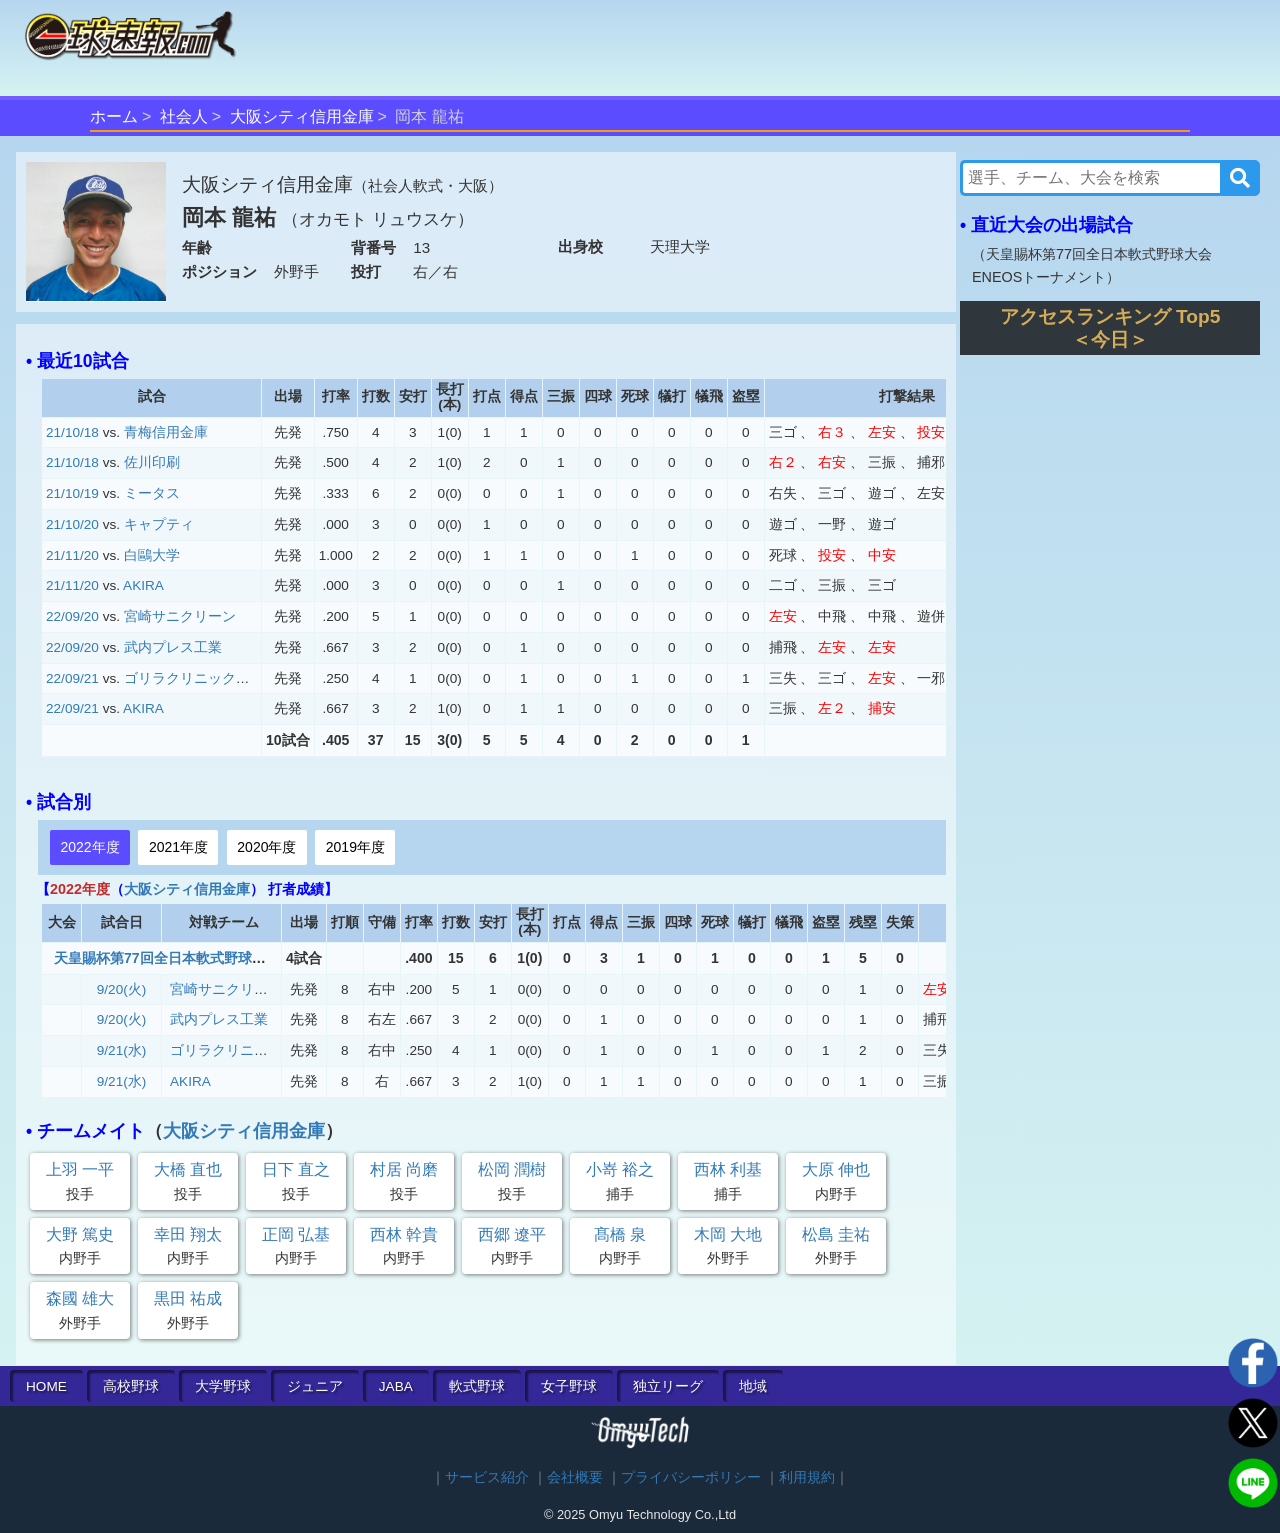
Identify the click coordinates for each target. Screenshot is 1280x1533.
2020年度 (266, 847)
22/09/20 (72, 616)
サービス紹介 (487, 1477)
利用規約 (807, 1477)
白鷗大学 (152, 555)
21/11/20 (72, 555)
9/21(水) (122, 1050)
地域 (753, 1386)
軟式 (477, 1386)
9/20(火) (122, 989)
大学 (223, 1386)
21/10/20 (72, 524)
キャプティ (159, 524)
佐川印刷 (152, 462)
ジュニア (315, 1386)
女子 (569, 1386)
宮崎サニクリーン (180, 616)
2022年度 (89, 847)
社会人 (184, 116)
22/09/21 (72, 678)
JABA (396, 1386)
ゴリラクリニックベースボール (222, 678)
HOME (46, 1386)
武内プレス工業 (173, 647)
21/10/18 (72, 432)
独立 (668, 1386)
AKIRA (143, 585)
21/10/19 (72, 493)
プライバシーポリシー (691, 1477)
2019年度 (355, 847)
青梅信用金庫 (166, 432)
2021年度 (178, 847)
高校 (131, 1386)
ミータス (152, 493)
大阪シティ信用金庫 (302, 116)
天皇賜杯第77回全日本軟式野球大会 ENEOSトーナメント (235, 958)
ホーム (114, 116)
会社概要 (575, 1477)
